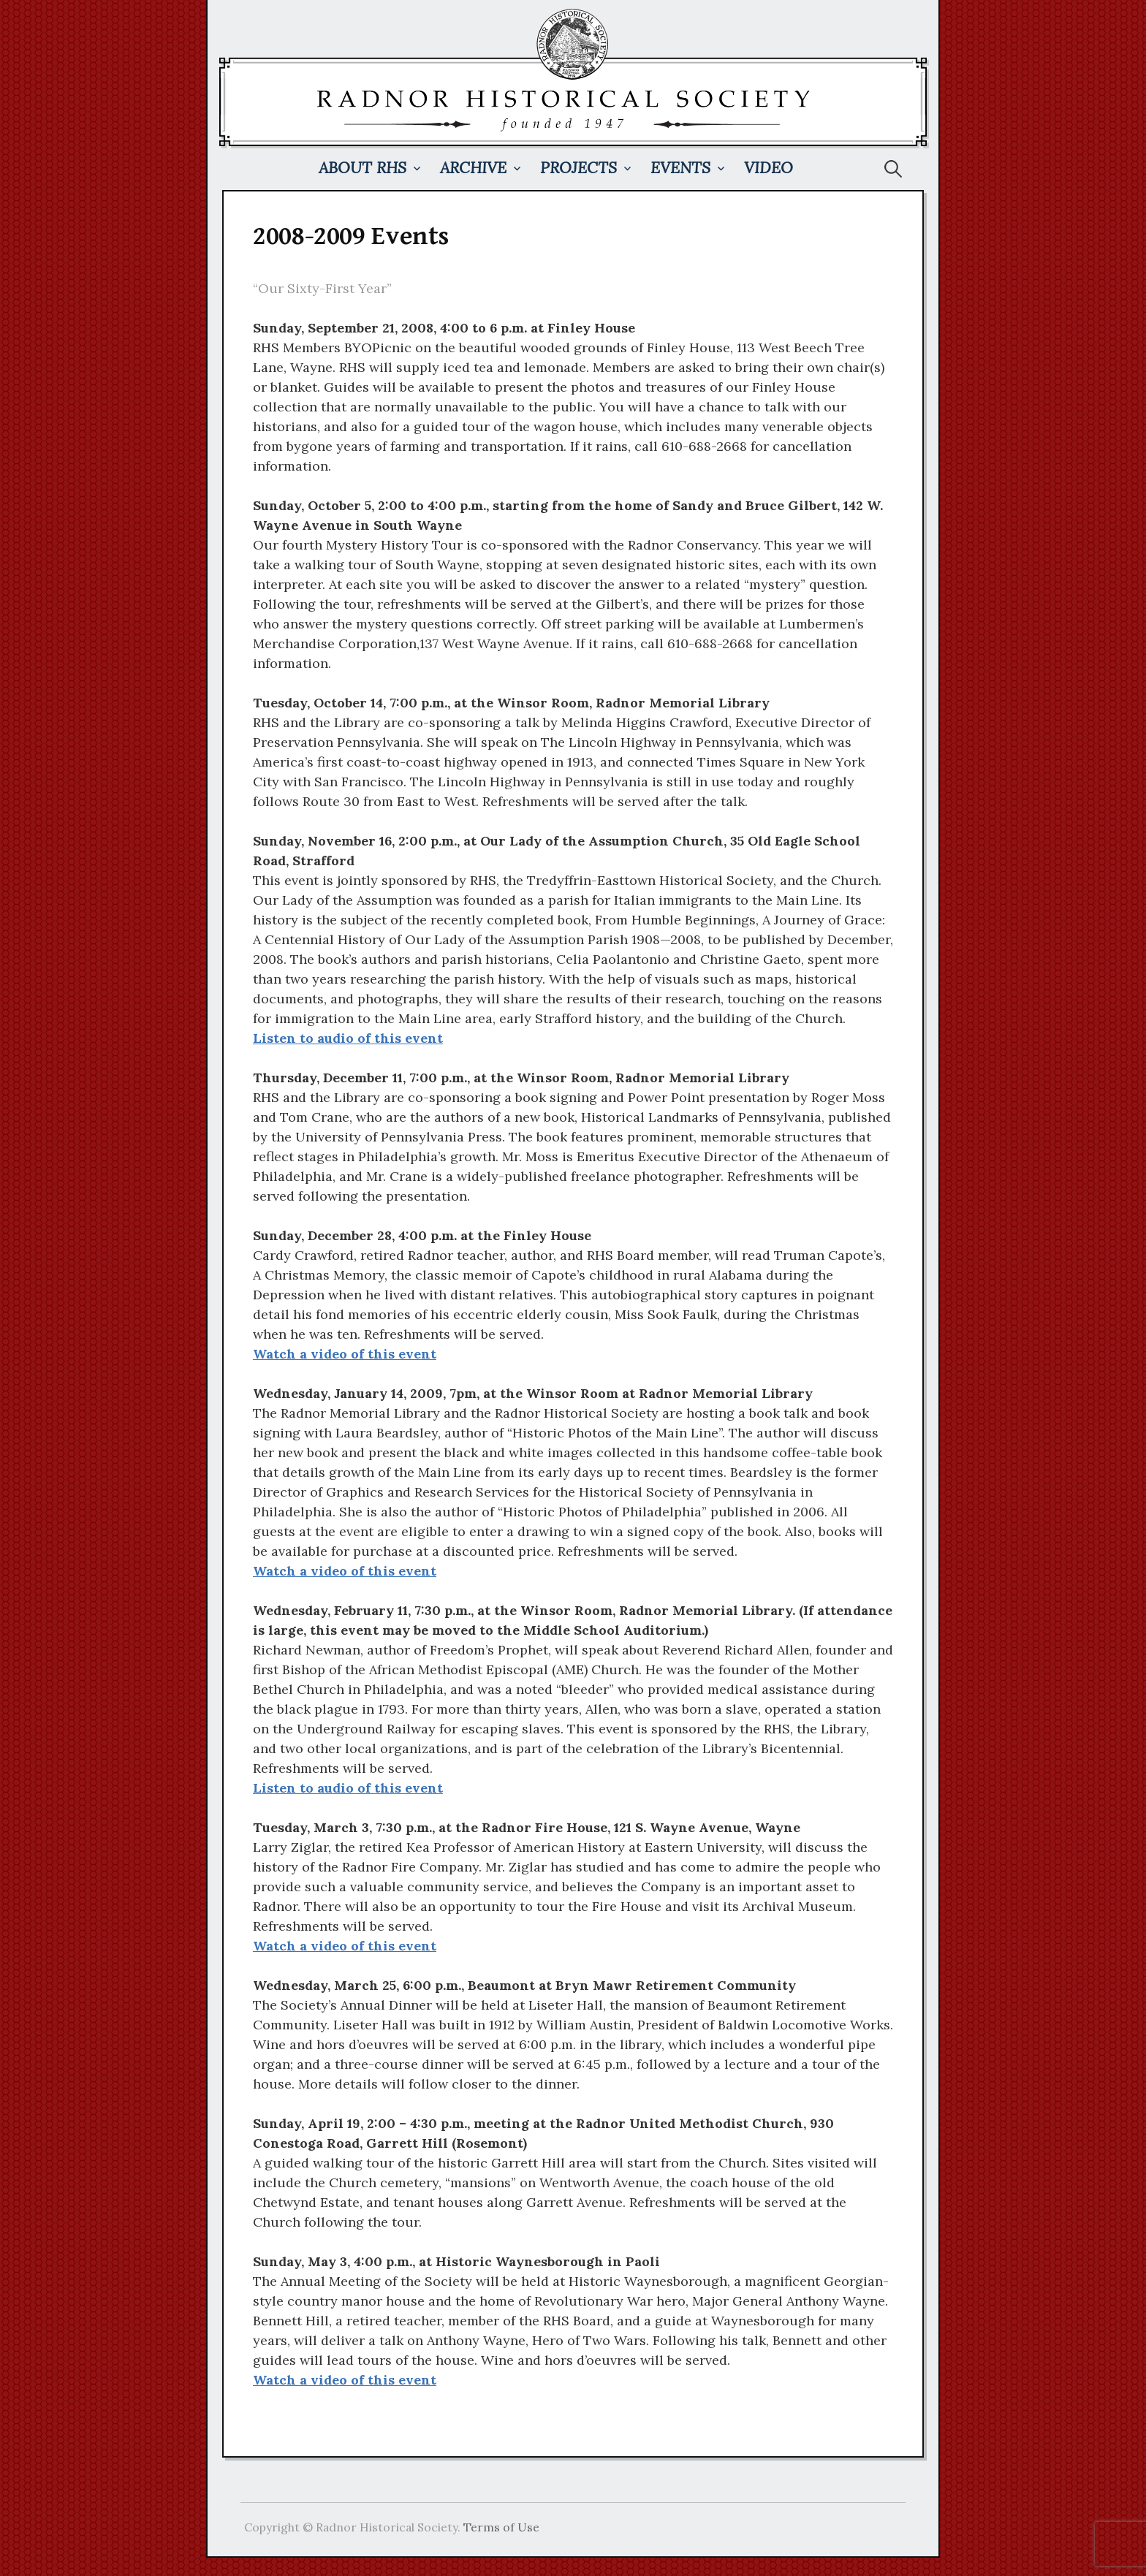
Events (680, 168)
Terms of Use (501, 2527)
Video (768, 168)
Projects (578, 168)
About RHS (362, 168)
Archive (473, 168)
